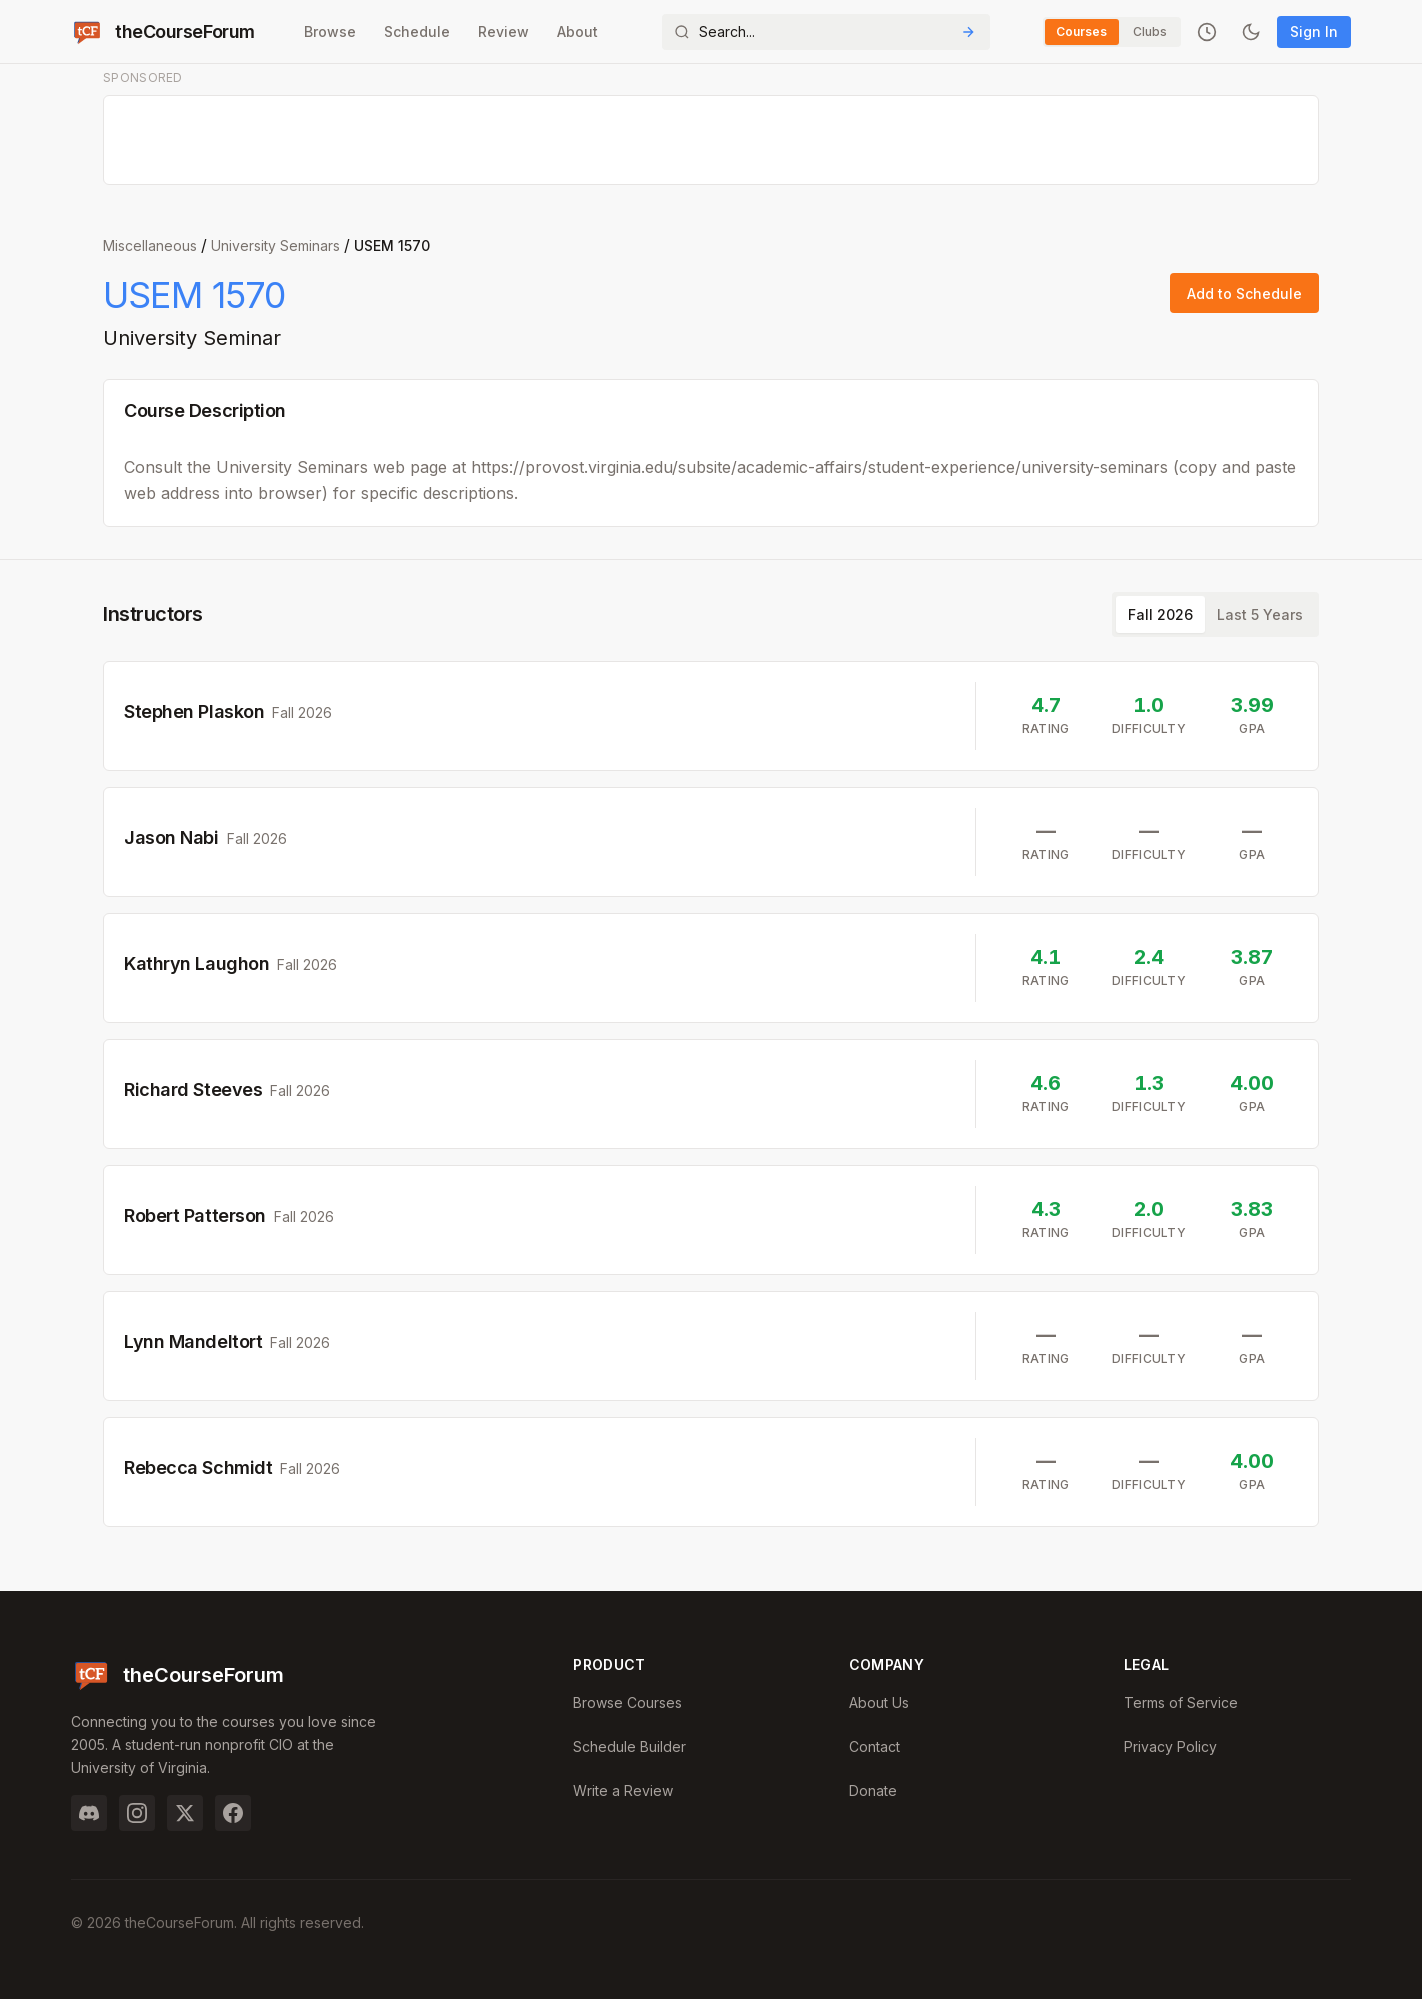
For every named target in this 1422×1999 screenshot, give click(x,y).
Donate (873, 1790)
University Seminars (275, 245)
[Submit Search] (968, 32)
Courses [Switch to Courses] (1081, 31)
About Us (879, 1702)
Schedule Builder (629, 1746)
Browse (329, 31)
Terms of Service (1181, 1702)
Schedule (416, 31)
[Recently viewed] (1207, 32)
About (576, 31)
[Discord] (89, 1813)
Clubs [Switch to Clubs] (1150, 31)
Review (502, 31)
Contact (874, 1746)
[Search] (826, 32)
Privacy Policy (1170, 1746)
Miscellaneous (150, 245)
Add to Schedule (1244, 293)
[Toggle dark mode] (1251, 32)
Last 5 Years (1260, 614)
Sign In (1314, 31)
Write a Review (623, 1790)
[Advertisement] (712, 141)
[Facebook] (233, 1813)
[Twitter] (185, 1813)
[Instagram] (137, 1813)
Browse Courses (627, 1702)
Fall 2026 (1160, 614)
